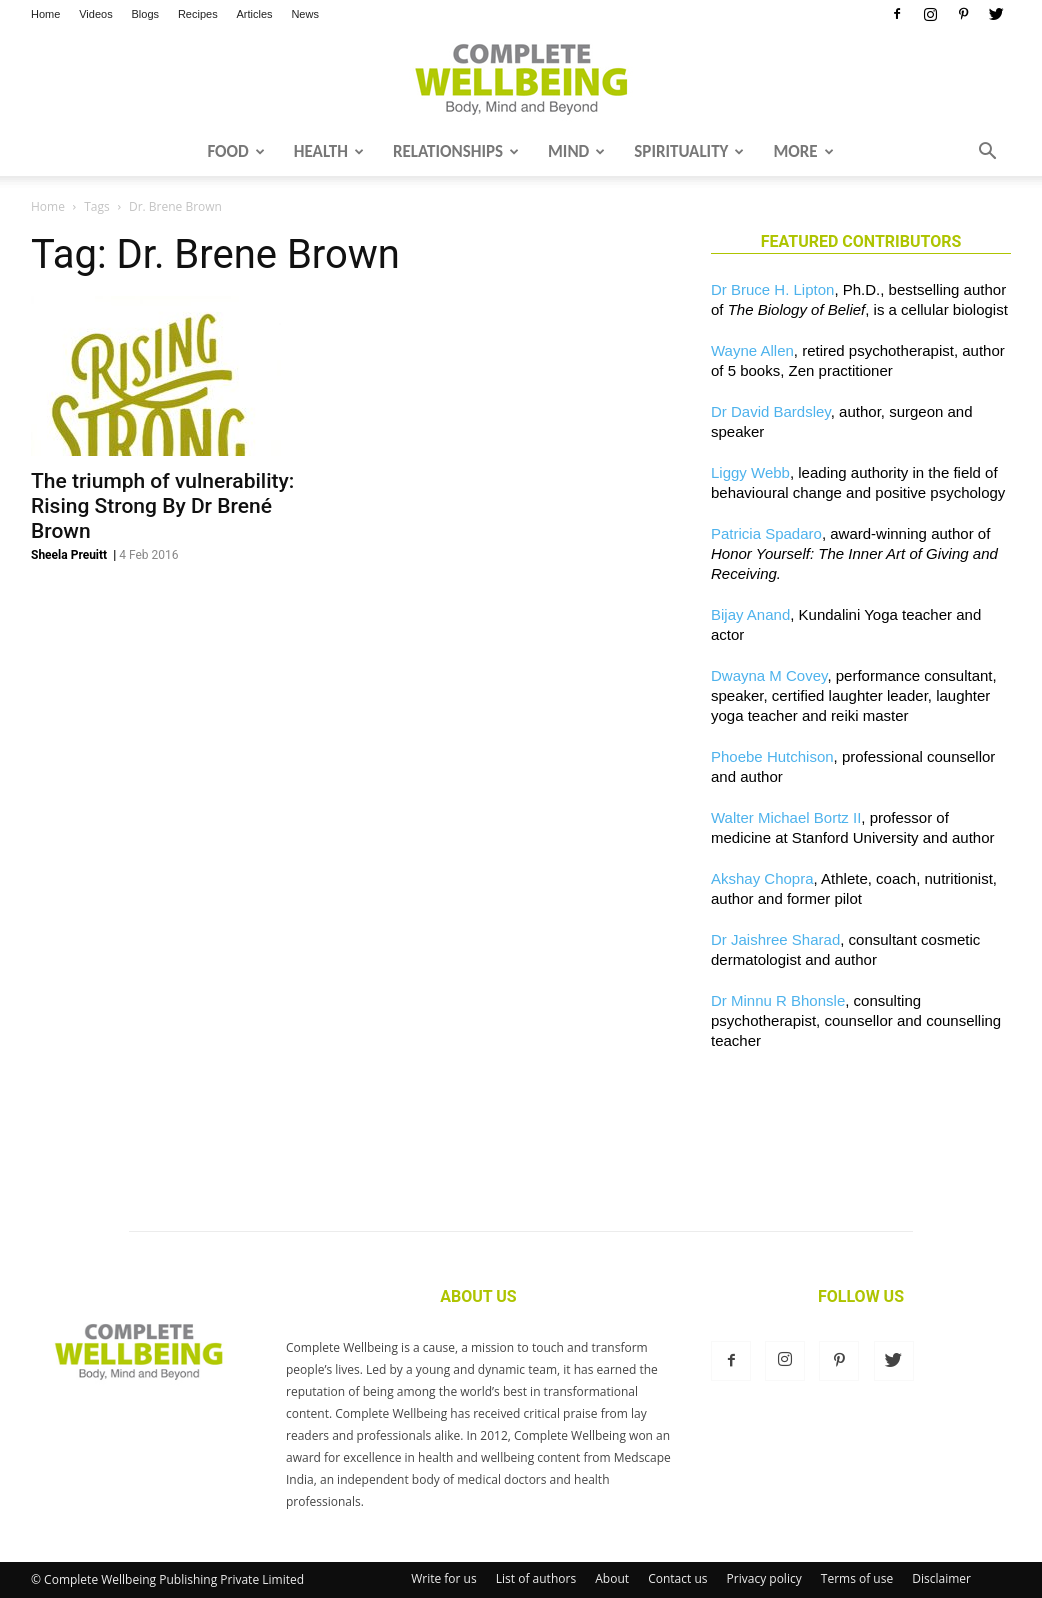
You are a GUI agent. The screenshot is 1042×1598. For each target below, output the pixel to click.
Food (235, 151)
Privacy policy (764, 1578)
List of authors (536, 1578)
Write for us (444, 1578)
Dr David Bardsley (771, 411)
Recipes (198, 14)
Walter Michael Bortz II (786, 817)
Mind (576, 151)
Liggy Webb (750, 472)
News (305, 14)
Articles (255, 14)
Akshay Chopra (762, 878)
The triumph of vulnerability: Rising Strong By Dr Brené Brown (162, 506)
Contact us (677, 1578)
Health (329, 151)
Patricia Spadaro (766, 533)
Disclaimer (941, 1578)
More (803, 151)
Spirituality (689, 151)
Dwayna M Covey (769, 675)
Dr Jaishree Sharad (775, 939)
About (612, 1578)
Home (45, 14)
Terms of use (857, 1578)
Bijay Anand (750, 614)
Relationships (456, 151)
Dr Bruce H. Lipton (772, 289)
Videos (95, 14)
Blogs (146, 14)
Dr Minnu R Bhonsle (778, 1000)
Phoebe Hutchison (772, 756)
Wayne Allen (752, 350)
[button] (987, 153)
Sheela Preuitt (69, 555)
